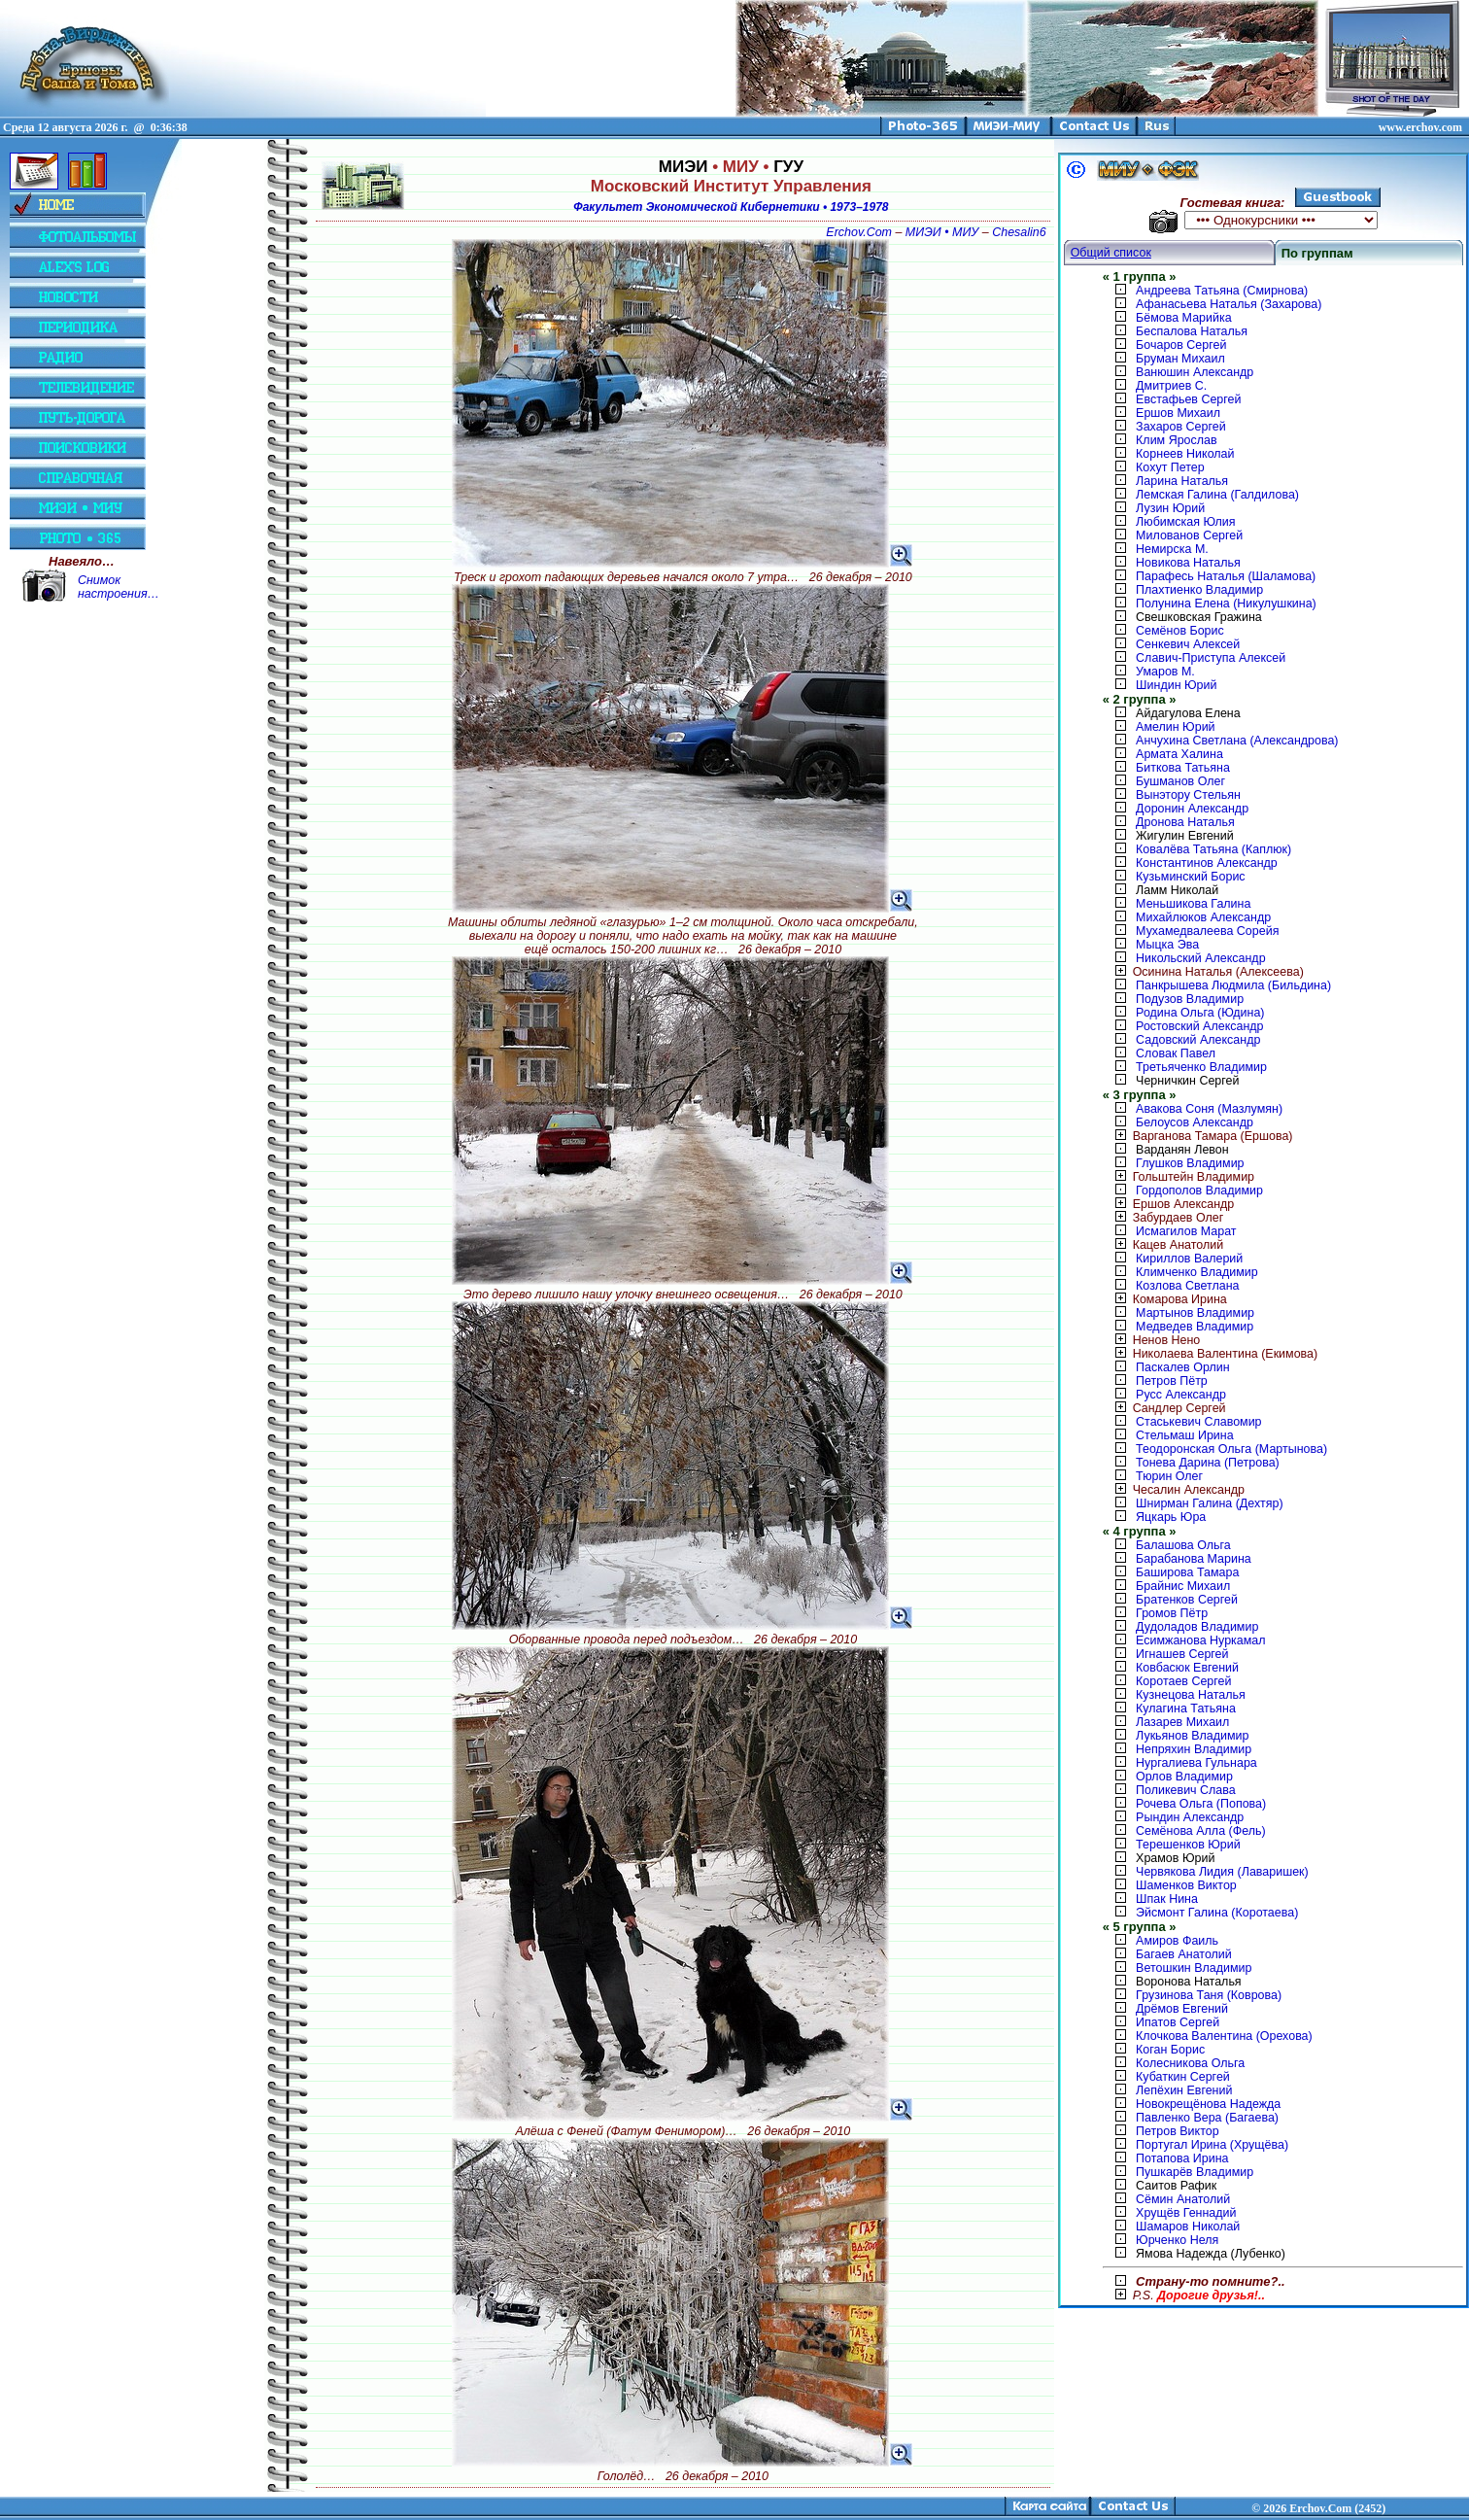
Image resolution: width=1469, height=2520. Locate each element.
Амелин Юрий (1175, 727)
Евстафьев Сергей (1188, 399)
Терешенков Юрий (1188, 1844)
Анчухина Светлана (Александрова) (1237, 740)
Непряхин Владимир (1193, 1749)
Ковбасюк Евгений (1187, 1667)
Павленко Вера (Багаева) (1207, 2117)
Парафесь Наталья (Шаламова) (1225, 576)
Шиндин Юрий (1176, 685)
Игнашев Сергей (1182, 1654)
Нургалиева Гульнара (1196, 1763)
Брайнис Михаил (1183, 1586)
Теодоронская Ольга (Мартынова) (1231, 1449)
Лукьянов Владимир (1192, 1736)
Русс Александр (1181, 1394)
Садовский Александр (1198, 1040)
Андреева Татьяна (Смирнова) (1222, 290)
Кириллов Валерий (1189, 1258)
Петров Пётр (1172, 1381)
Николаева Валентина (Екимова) (1210, 1354)
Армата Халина (1179, 754)
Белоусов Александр (1194, 1122)
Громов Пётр (1172, 1613)
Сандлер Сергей (1164, 1408)
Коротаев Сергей (1183, 1681)
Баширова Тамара (1187, 1572)
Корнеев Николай (1185, 454)
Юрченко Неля (1177, 2240)
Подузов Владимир (1190, 999)
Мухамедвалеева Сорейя (1207, 931)
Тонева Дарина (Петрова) (1208, 1462)
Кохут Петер (1170, 467)
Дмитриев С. (1171, 386)
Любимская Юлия (1185, 522)
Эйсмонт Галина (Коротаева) (1217, 1912)
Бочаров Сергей (1181, 345)
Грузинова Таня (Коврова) (1208, 1995)
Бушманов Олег (1180, 781)
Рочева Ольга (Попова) (1201, 1804)
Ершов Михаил (1178, 413)
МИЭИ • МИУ (941, 232)
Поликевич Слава (1186, 1790)
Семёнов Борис (1180, 631)
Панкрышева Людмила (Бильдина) (1233, 985)
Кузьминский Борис (1190, 876)
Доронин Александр (1192, 808)
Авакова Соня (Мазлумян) (1209, 1109)
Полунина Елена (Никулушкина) (1226, 603)
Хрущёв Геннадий (1186, 2213)
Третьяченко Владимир (1201, 1067)
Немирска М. (1172, 549)
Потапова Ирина (1182, 2158)
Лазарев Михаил (1182, 1722)
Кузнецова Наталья (1191, 1695)
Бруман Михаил (1180, 358)
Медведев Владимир (1194, 1326)
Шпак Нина (1167, 1899)
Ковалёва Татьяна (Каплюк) (1213, 849)
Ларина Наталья (1182, 481)
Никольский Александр (1200, 958)
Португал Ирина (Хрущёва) (1212, 2145)
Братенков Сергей (1187, 1599)
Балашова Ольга (1183, 1545)
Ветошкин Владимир (1193, 1968)
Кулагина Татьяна (1186, 1708)
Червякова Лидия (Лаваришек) (1222, 1872)
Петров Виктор (1177, 2131)
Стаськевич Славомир (1198, 1422)
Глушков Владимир (1190, 1163)
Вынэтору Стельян (1188, 795)
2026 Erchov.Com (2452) (1324, 2508)
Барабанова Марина (1193, 1559)
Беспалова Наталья (1191, 331)
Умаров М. (1165, 671)
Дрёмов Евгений (1182, 2009)
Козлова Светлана (1187, 1286)
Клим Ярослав (1176, 440)
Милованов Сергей (1189, 535)
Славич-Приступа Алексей (1210, 658)
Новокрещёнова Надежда (1208, 2104)
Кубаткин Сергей (1183, 2077)
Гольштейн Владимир (1178, 1177)
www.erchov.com (1420, 127)
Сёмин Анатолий (1183, 2199)
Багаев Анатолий (1184, 1954)
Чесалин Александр (1174, 1490)
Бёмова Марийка (1184, 318)
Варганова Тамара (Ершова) (1198, 1136)
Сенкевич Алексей (1188, 644)
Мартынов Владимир (1195, 1313)
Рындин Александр (1190, 1817)
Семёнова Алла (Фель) (1201, 1831)
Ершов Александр (1169, 1204)
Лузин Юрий (1170, 508)
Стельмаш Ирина (1185, 1435)
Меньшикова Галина (1193, 904)
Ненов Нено (1152, 1340)
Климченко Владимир (1197, 1272)
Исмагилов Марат (1186, 1231)
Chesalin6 (1018, 232)
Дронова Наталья (1185, 822)
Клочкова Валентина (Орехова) (1224, 2036)
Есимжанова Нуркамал (1200, 1640)
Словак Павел (1175, 1053)
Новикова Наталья (1188, 563)
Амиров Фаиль (1177, 1941)
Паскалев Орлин (1182, 1367)
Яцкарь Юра (1171, 1517)
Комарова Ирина (1165, 1299)
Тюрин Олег (1169, 1476)
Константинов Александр (1207, 863)
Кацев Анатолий (1163, 1245)
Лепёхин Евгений (1184, 2090)
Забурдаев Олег (1163, 1218)
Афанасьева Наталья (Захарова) (1228, 304)
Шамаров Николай (1188, 2226)
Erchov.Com (859, 232)
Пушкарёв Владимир (1194, 2172)
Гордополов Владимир (1199, 1190)
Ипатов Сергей (1177, 2022)
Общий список (1111, 252)
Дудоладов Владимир (1197, 1627)
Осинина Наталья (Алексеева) (1203, 972)
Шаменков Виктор (1186, 1885)
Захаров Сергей (1181, 426)
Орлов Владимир (1184, 1776)
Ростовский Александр (1199, 1026)
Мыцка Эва (1167, 944)
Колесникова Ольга (1190, 2063)
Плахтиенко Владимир (1199, 590)
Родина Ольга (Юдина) (1200, 1012)
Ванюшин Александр (1194, 372)
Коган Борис (1170, 2049)
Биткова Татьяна (1183, 768)
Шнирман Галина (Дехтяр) (1209, 1503)
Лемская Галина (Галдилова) (1217, 494)
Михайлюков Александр (1203, 917)
